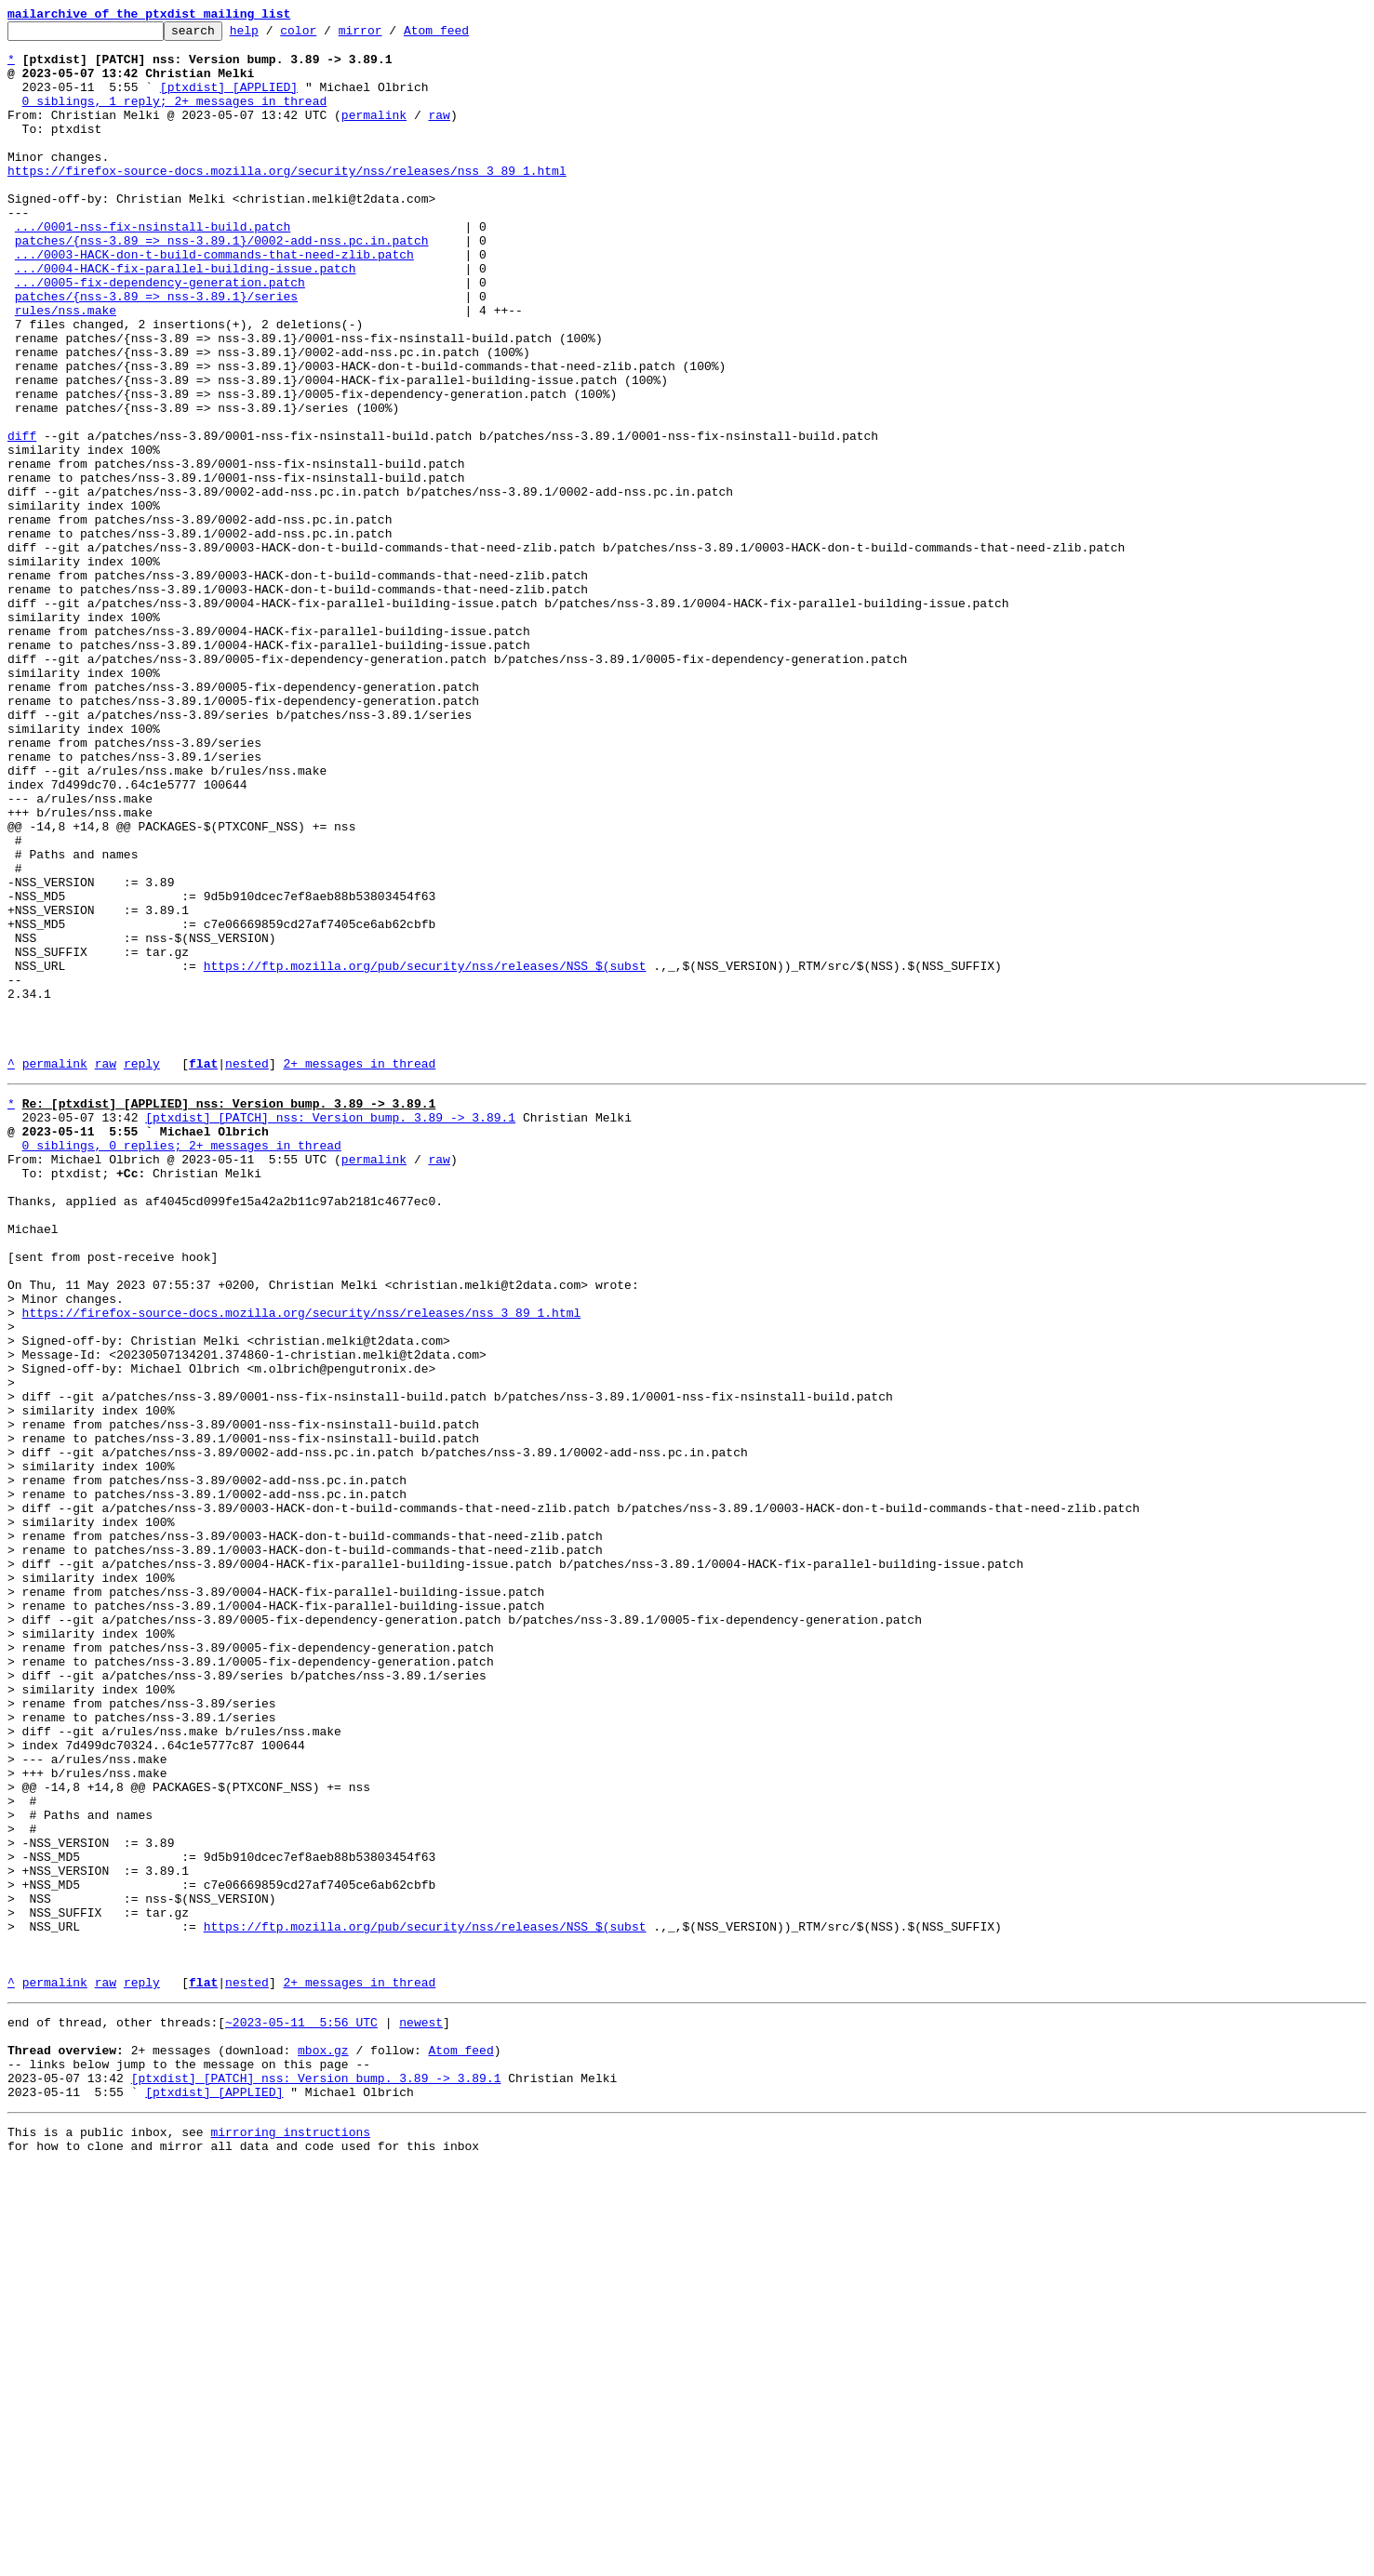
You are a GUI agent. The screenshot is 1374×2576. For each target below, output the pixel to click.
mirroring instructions (290, 2538)
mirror (389, 35)
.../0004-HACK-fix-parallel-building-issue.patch (185, 318)
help (273, 35)
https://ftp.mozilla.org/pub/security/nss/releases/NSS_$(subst (425, 1155)
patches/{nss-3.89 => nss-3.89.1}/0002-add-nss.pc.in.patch (222, 284)
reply (142, 1272)
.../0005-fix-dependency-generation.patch (160, 334)
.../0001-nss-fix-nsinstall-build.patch (152, 267)
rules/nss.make (65, 368)
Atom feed (465, 35)
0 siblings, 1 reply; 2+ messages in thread (174, 117)
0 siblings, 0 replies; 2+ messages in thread (181, 1365)
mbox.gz (323, 2445)
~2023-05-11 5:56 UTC (301, 2412)
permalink (374, 134)
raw (438, 134)
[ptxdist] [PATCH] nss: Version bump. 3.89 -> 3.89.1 (330, 1331)
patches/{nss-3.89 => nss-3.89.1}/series (156, 351)
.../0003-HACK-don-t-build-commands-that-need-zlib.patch (214, 301)
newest (421, 2412)
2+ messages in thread (359, 1272)
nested (247, 1272)
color (327, 35)
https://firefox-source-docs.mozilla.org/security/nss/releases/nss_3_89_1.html (287, 201)
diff (21, 519)
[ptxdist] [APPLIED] (229, 100)
